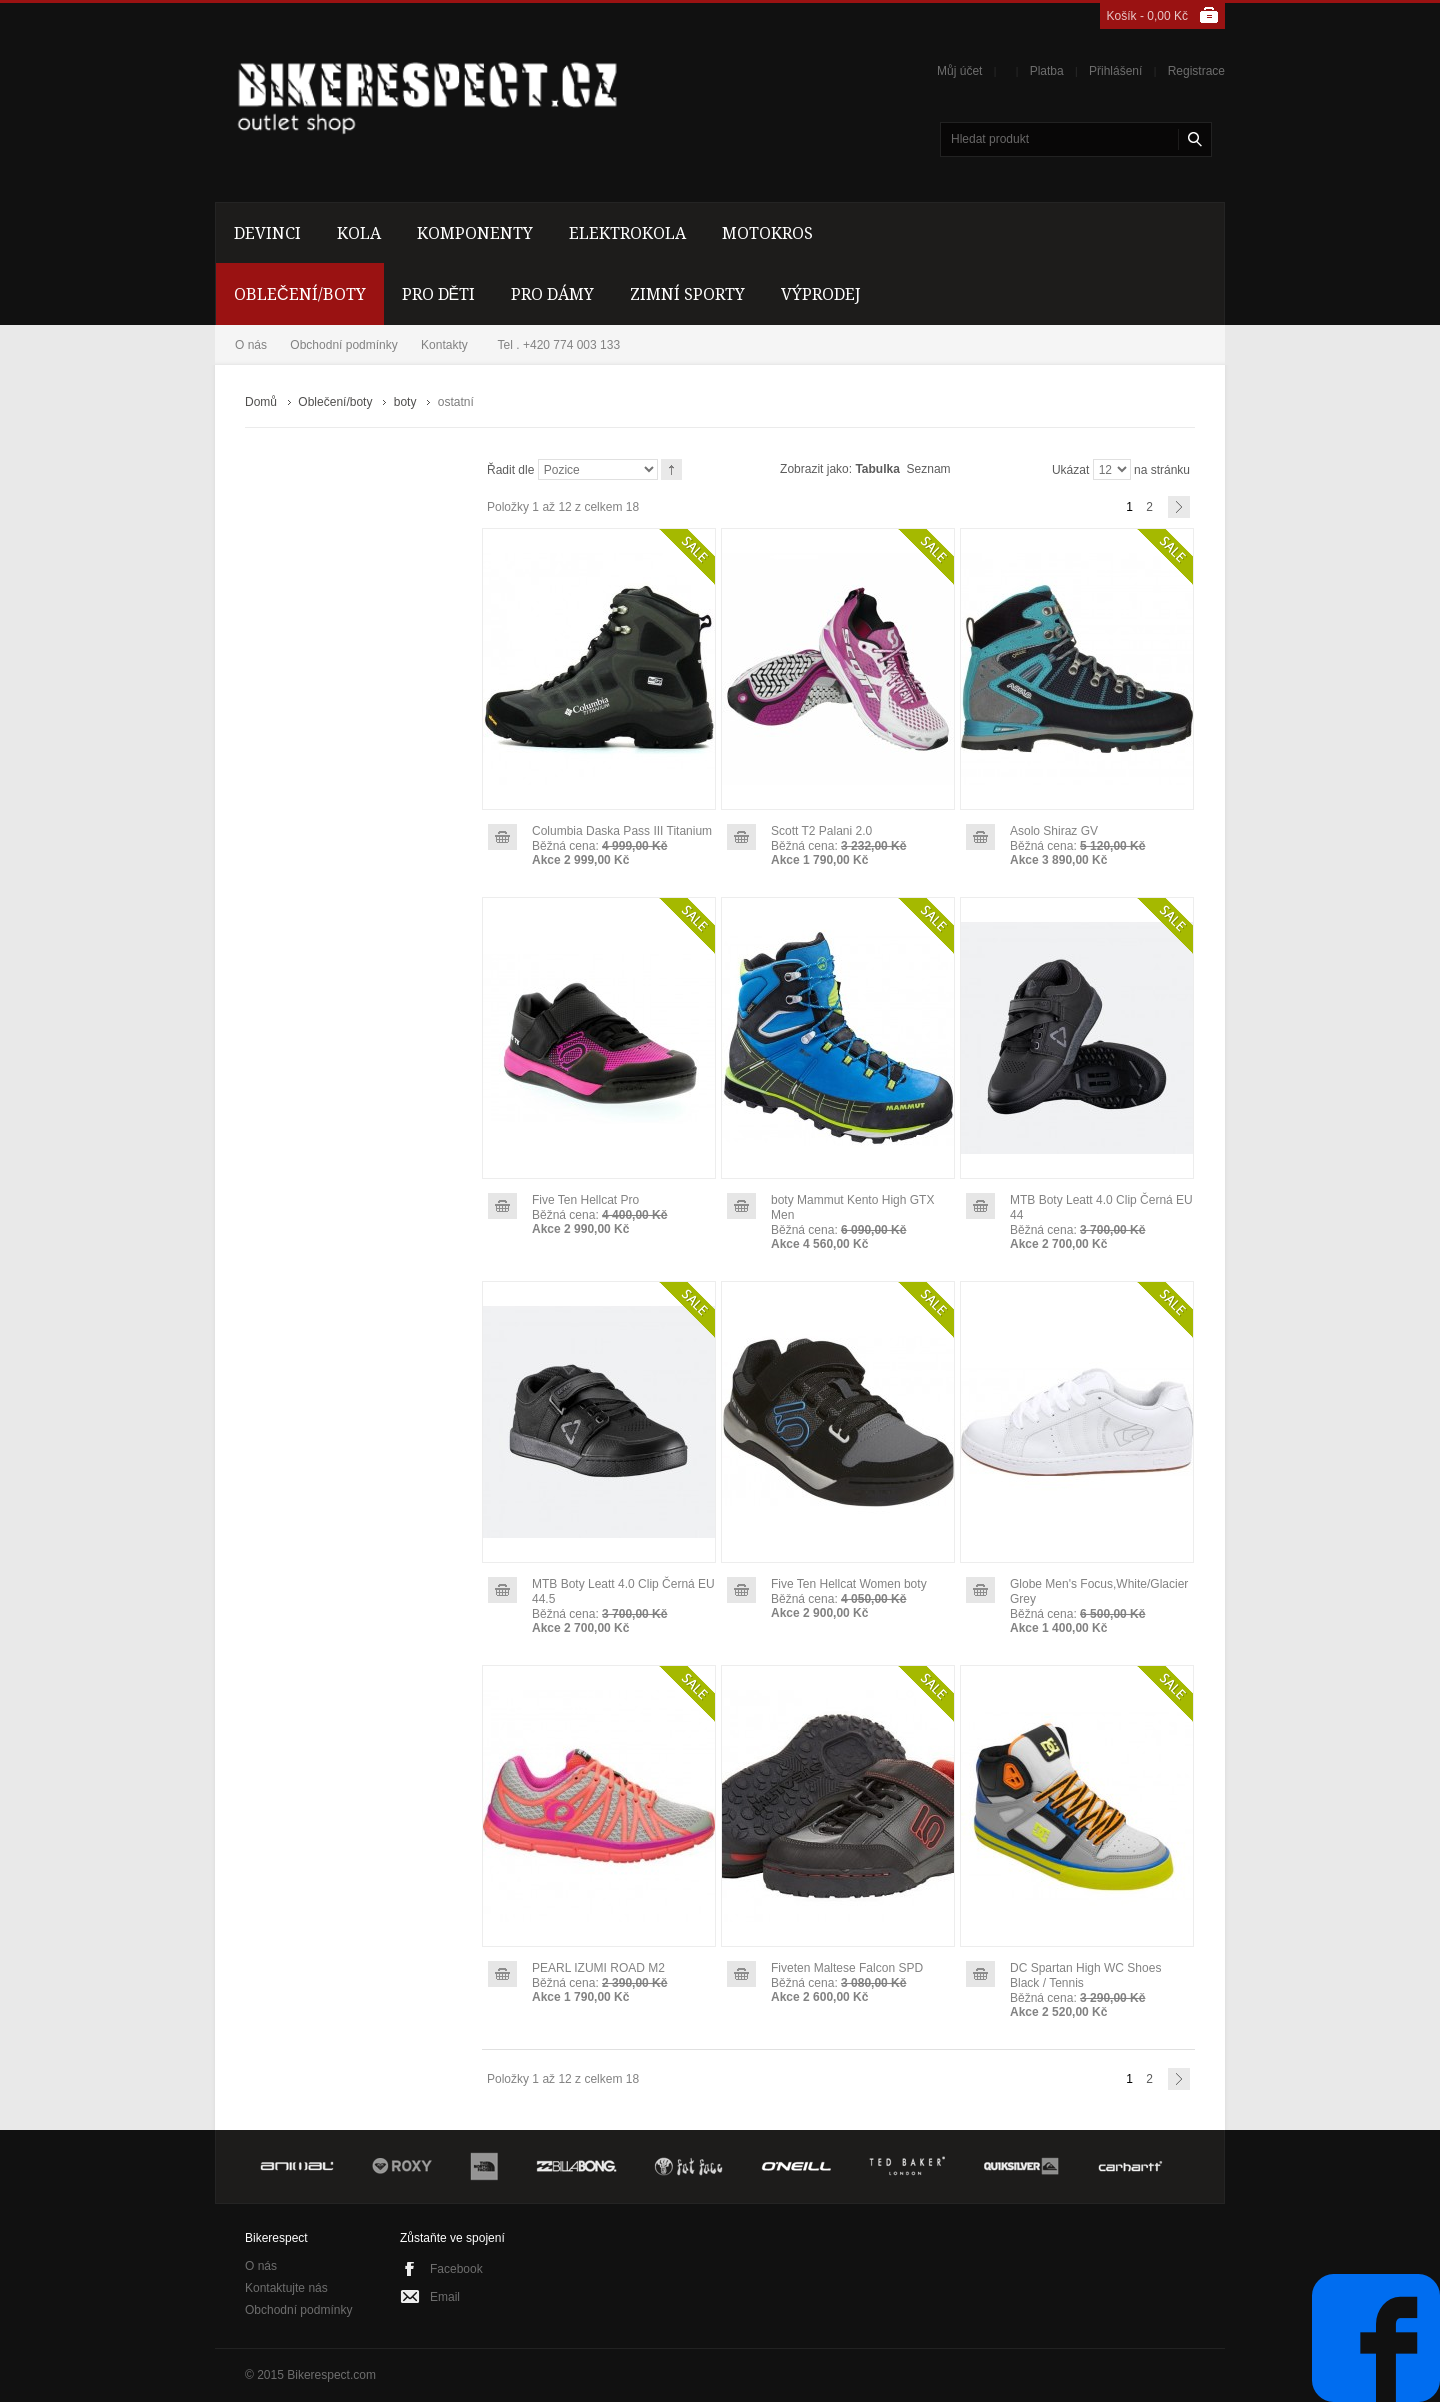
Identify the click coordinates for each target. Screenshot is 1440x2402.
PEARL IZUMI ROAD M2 (598, 1968)
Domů (261, 402)
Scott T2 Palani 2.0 (821, 831)
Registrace (1196, 71)
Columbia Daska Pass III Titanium (622, 831)
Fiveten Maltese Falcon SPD (847, 1968)
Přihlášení (1115, 71)
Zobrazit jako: (816, 469)
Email (445, 2297)
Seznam (929, 469)
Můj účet (959, 71)
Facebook (456, 2269)
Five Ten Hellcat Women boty (849, 1584)
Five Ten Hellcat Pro (585, 1200)
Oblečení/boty (335, 402)
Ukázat (1070, 470)
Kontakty (444, 345)
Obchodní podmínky (343, 345)
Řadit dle (510, 470)
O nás (251, 345)
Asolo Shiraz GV (1054, 831)
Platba (1047, 71)
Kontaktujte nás (286, 2288)
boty (405, 402)
